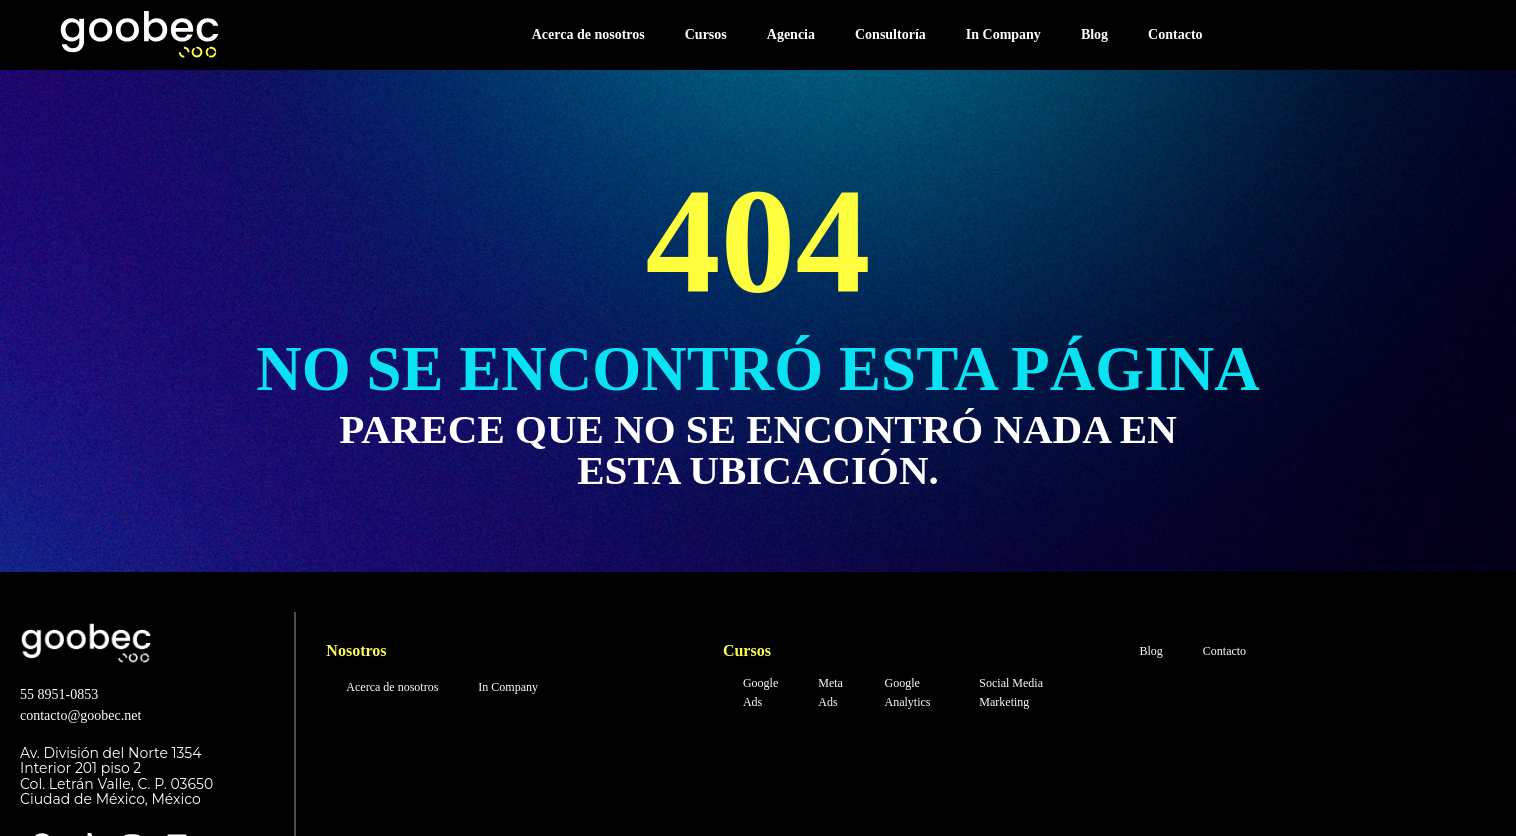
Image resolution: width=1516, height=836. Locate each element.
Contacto (1175, 34)
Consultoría (890, 34)
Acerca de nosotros (588, 34)
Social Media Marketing (1011, 692)
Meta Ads (830, 692)
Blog (1094, 34)
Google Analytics (907, 692)
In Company (1003, 34)
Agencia (791, 34)
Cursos (706, 34)
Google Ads (760, 692)
